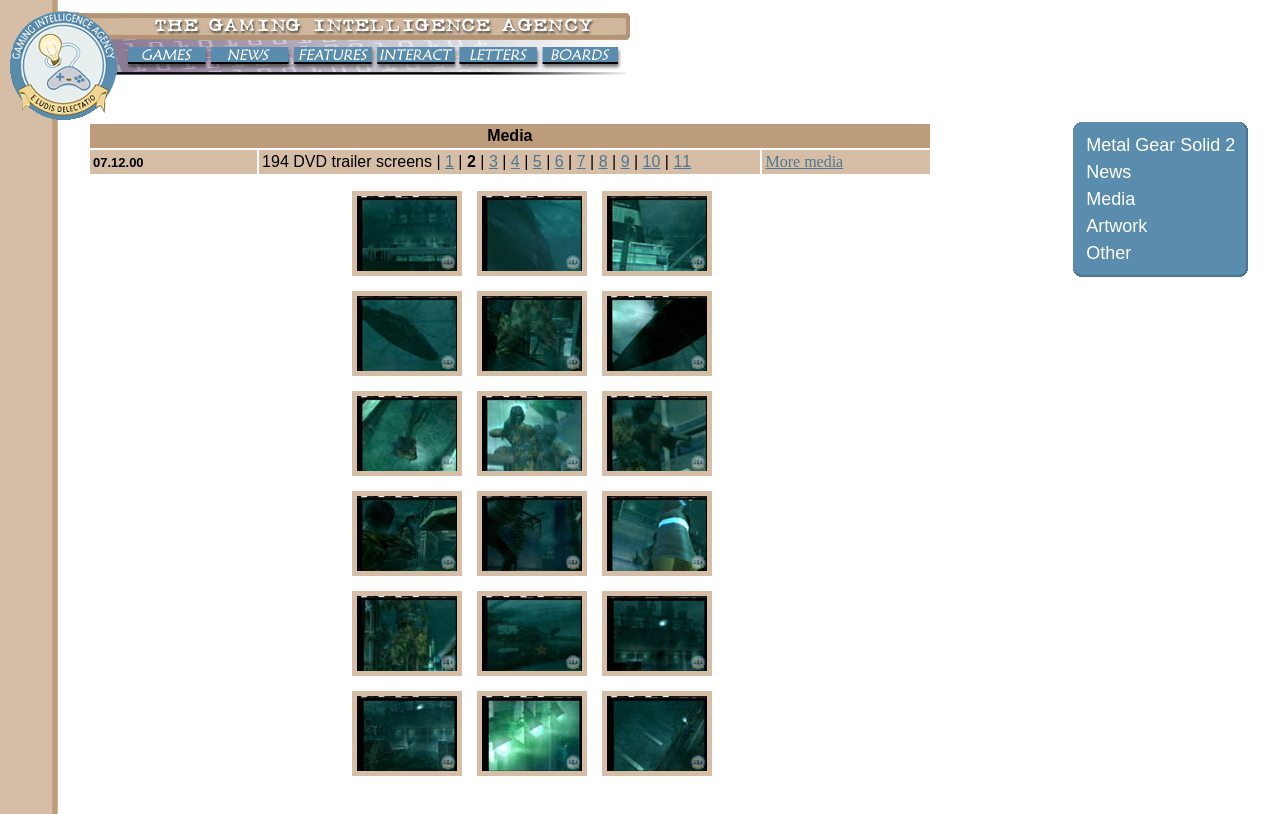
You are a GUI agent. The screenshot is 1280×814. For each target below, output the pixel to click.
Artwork (1116, 226)
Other (1108, 253)
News (1108, 172)
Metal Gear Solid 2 (1160, 145)
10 (652, 161)
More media (804, 161)
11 (682, 161)
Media (1110, 199)
